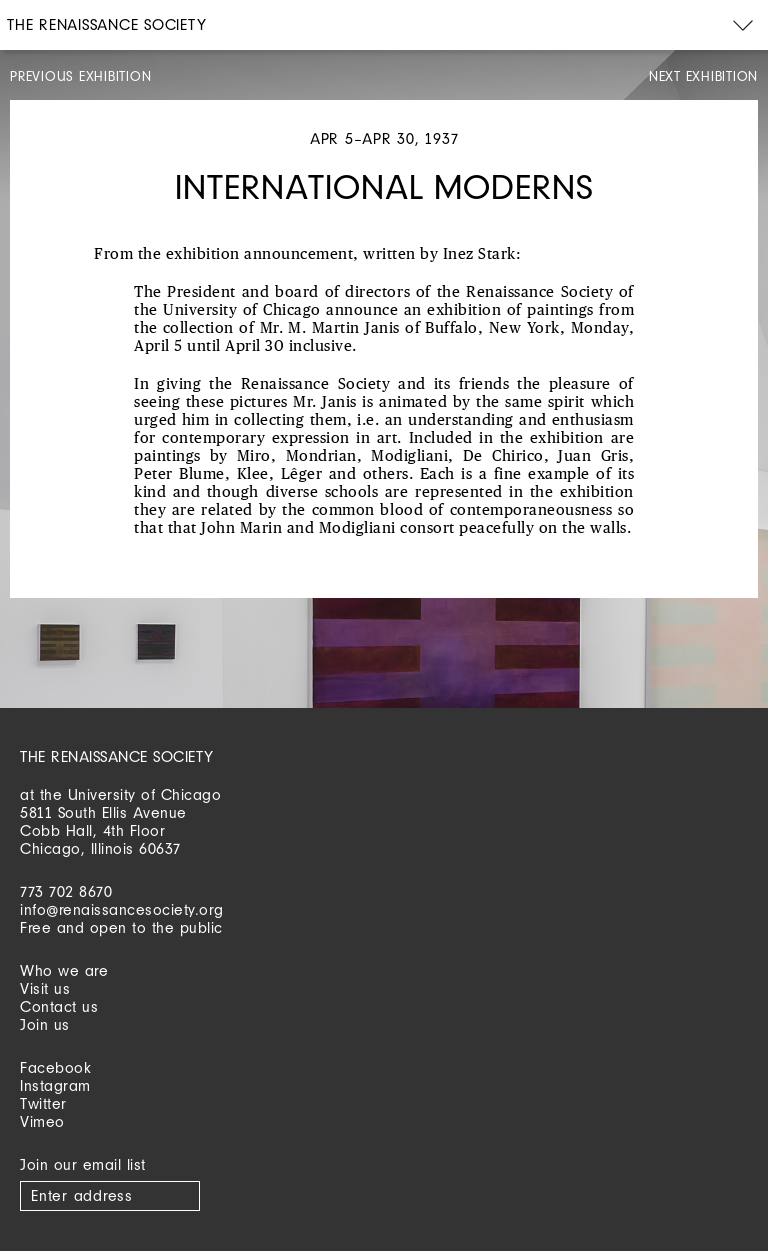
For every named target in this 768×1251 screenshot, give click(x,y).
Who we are (64, 970)
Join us (45, 1024)
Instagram (55, 1085)
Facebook (55, 1067)
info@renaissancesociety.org (122, 909)
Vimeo (42, 1121)
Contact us (59, 1006)
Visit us (45, 988)
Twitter (43, 1103)
